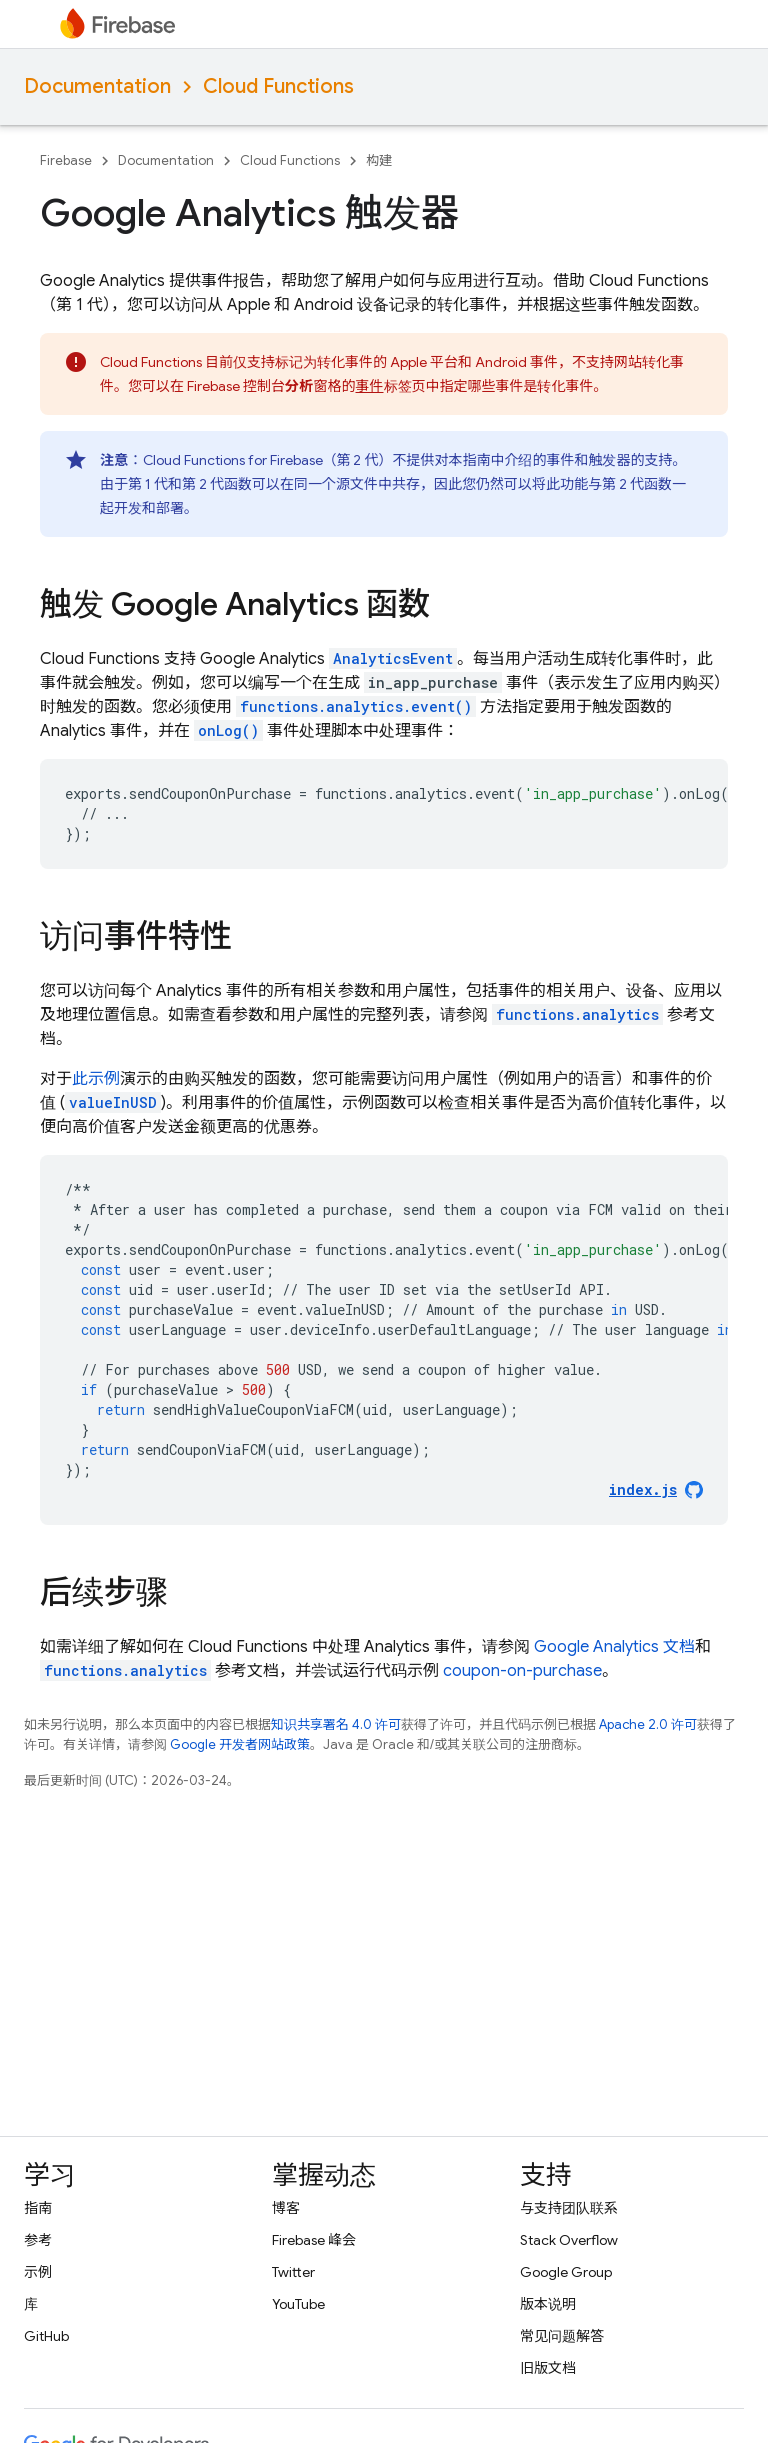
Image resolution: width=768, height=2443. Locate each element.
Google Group (566, 2272)
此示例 (96, 1079)
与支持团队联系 (569, 2208)
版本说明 (548, 2304)
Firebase (66, 160)
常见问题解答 (562, 2336)
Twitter (293, 2272)
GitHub (46, 2336)
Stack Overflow (569, 2240)
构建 (379, 160)
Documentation (97, 86)
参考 (38, 2240)
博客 (286, 2208)
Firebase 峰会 (314, 2240)
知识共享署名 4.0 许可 (336, 1724)
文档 (614, 1647)
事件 (370, 386)
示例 (38, 2272)
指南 (38, 2208)
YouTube (298, 2304)
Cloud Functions (278, 86)
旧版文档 (548, 2368)
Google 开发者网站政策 (240, 1744)
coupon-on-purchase (522, 1671)
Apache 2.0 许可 (648, 1724)
